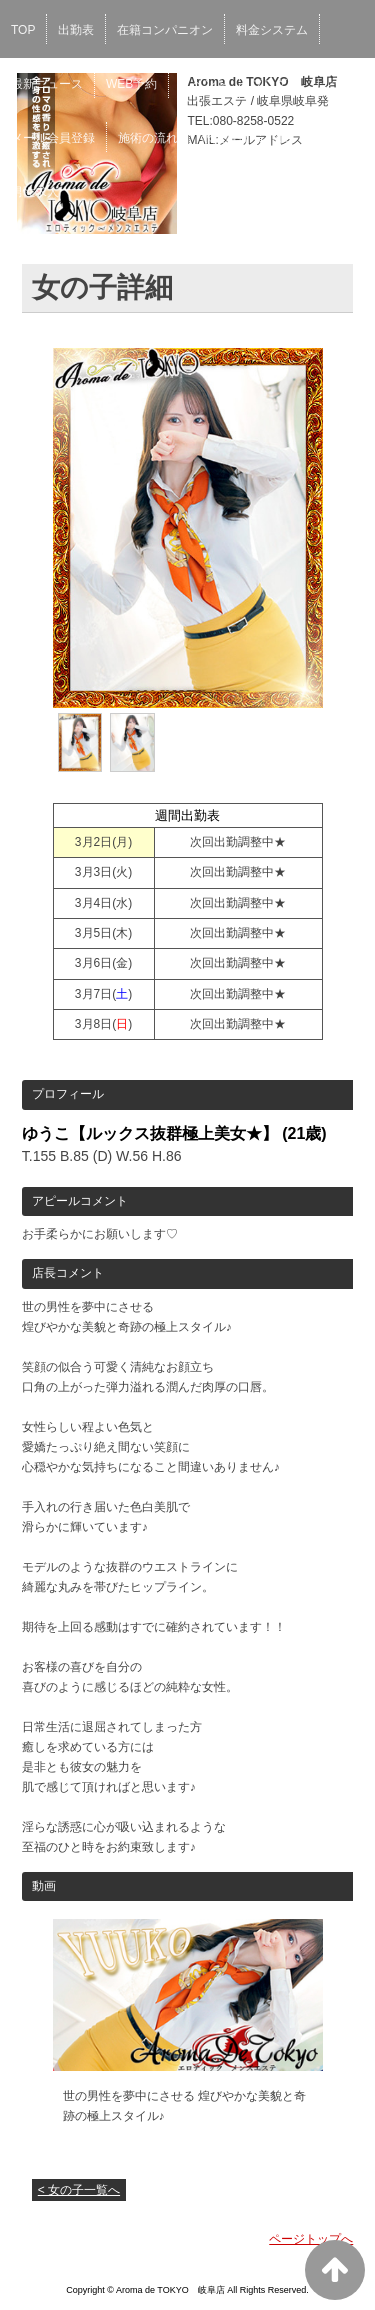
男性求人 (35, 192)
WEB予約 (131, 84)
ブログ (269, 84)
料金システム (272, 30)
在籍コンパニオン (165, 30)
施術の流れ (148, 138)
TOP (23, 30)
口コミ (290, 138)
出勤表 (76, 30)
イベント (204, 84)
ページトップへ (311, 2239)
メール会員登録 (53, 138)
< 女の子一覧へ (79, 2190)
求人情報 (225, 138)
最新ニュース (47, 84)
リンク (328, 84)
